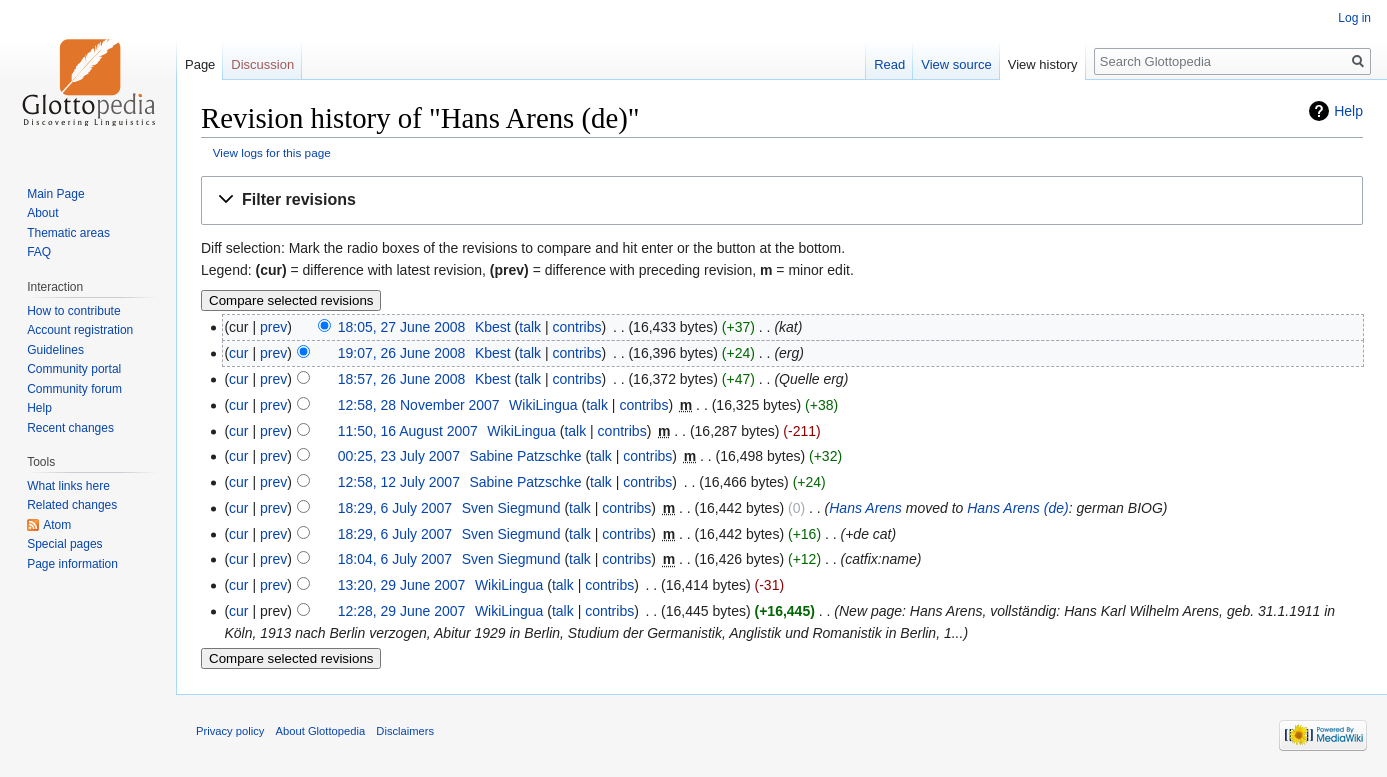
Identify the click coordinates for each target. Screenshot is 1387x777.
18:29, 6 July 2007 (395, 508)
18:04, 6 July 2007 (395, 559)
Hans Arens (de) (1017, 508)
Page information (72, 564)
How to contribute (73, 311)
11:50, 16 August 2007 (408, 431)
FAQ (39, 252)
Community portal (74, 369)
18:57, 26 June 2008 (402, 379)
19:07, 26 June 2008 (402, 353)
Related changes (72, 505)
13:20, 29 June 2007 (402, 585)
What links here (68, 486)
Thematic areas (68, 233)
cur (238, 353)
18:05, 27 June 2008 (402, 327)
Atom (57, 525)
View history (1043, 64)
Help (1348, 111)
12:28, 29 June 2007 (402, 611)
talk (530, 327)
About (42, 213)
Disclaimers (405, 731)
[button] (782, 200)
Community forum (74, 389)
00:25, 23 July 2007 (399, 456)
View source (956, 64)
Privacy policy (230, 731)
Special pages (64, 544)
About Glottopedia (321, 731)
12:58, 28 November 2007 (419, 405)
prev (273, 327)
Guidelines (55, 350)
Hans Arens (865, 508)
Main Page (55, 194)
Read (889, 64)
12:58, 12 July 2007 (399, 482)
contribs (576, 327)
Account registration (80, 330)
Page (200, 64)
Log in (1354, 18)
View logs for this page (272, 152)
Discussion (262, 64)
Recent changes (70, 428)
